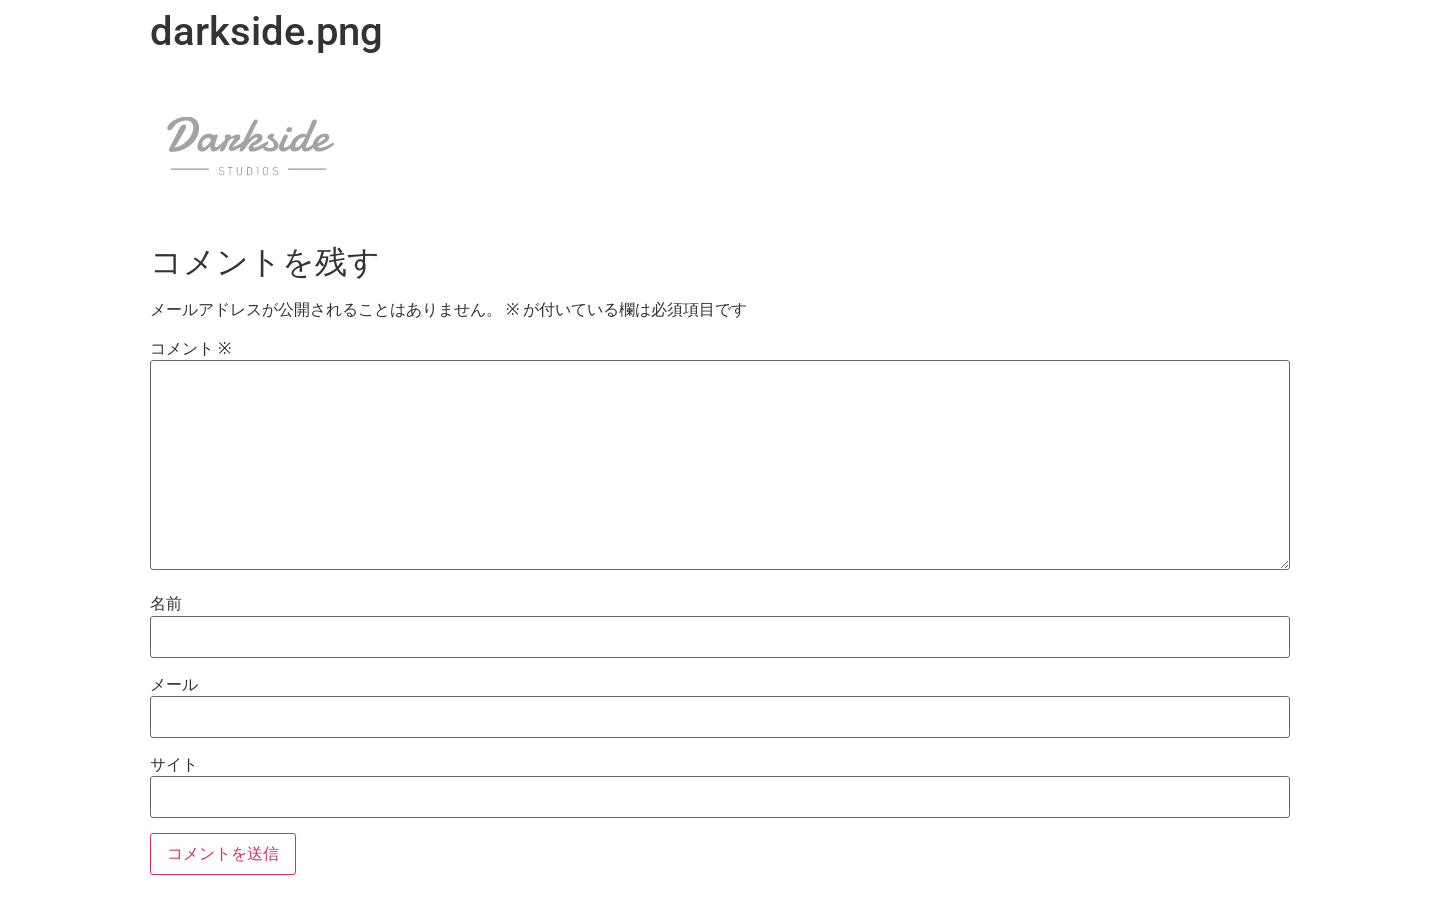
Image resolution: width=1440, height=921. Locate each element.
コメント (190, 349)
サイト (174, 765)
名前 (166, 604)
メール (174, 685)
